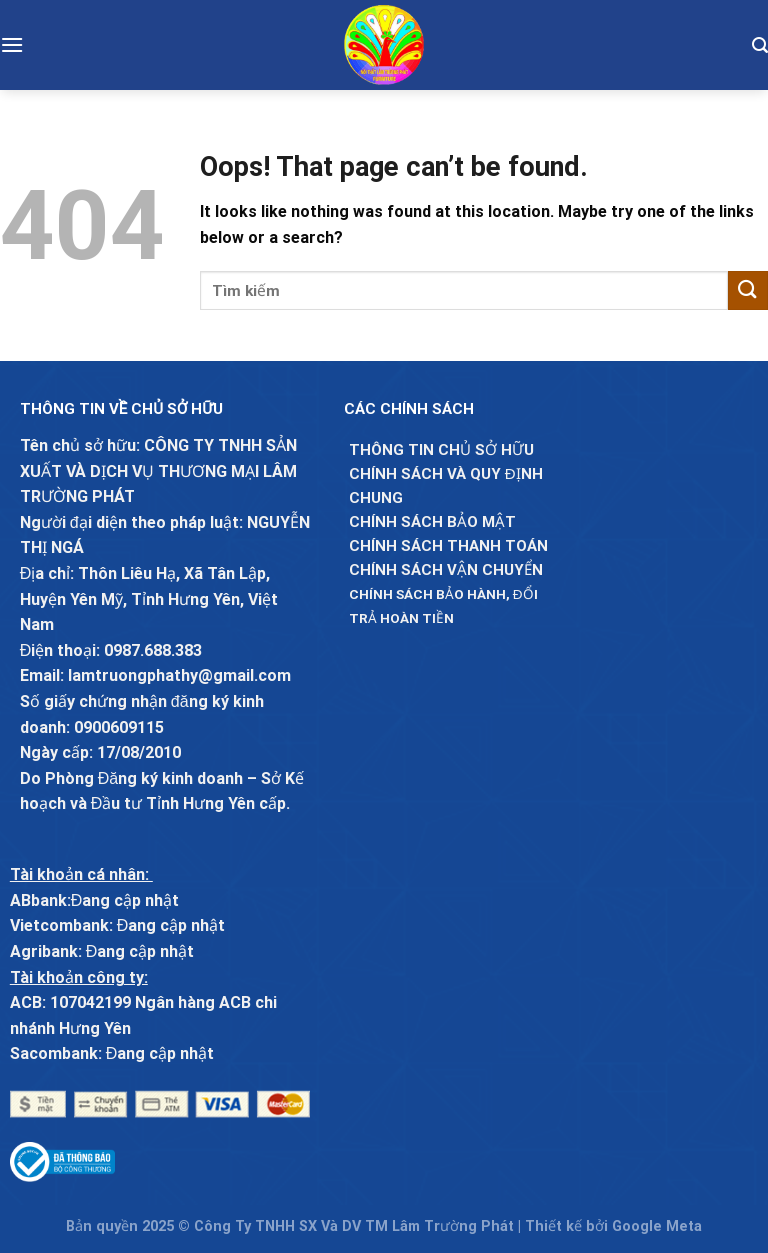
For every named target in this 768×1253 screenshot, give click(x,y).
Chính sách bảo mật (432, 522)
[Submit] (748, 290)
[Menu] (12, 44)
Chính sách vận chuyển (446, 570)
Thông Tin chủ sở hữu (441, 450)
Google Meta (657, 1226)
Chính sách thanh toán (448, 546)
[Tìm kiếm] (760, 45)
